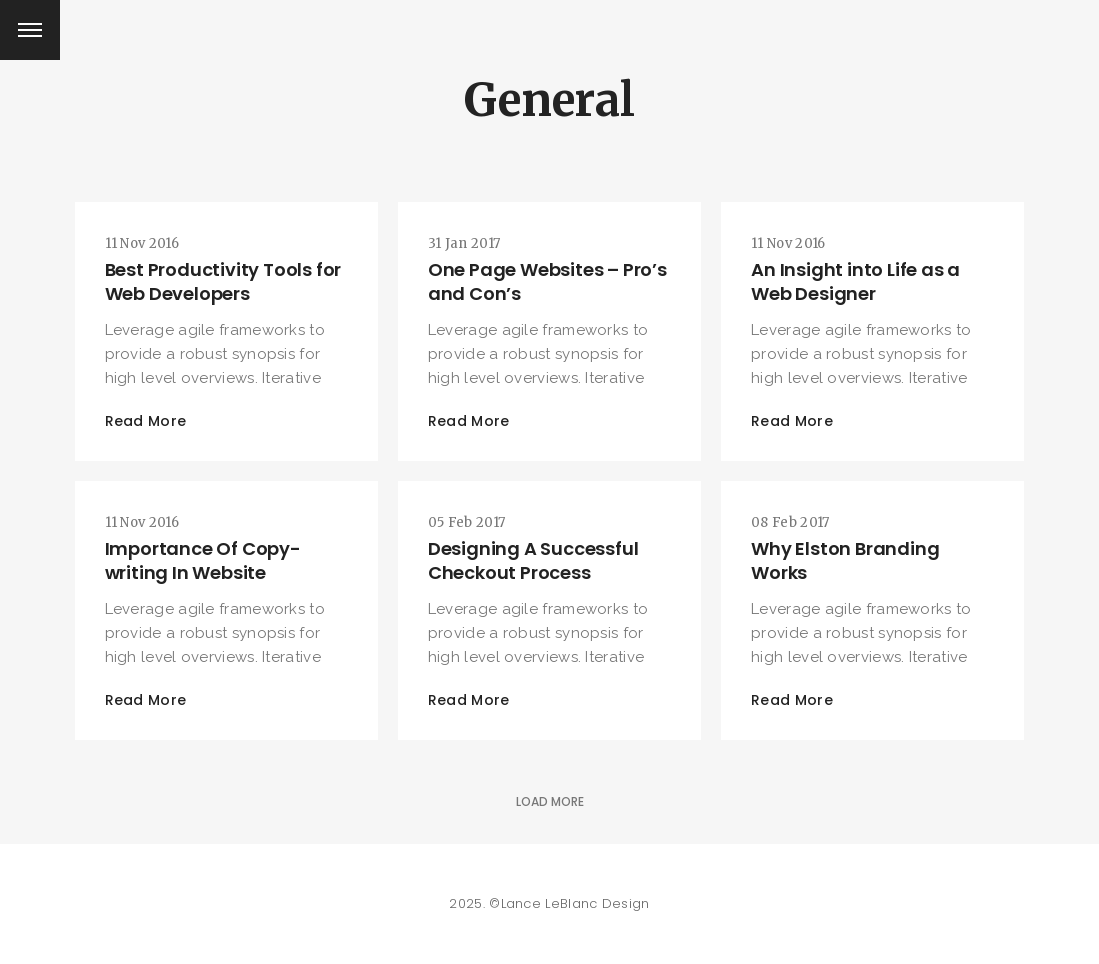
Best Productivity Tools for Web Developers (223, 281)
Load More (550, 801)
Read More (146, 421)
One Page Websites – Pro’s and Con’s (547, 281)
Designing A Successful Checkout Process (533, 560)
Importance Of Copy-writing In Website (203, 560)
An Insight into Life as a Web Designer (855, 281)
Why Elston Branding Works (845, 560)
